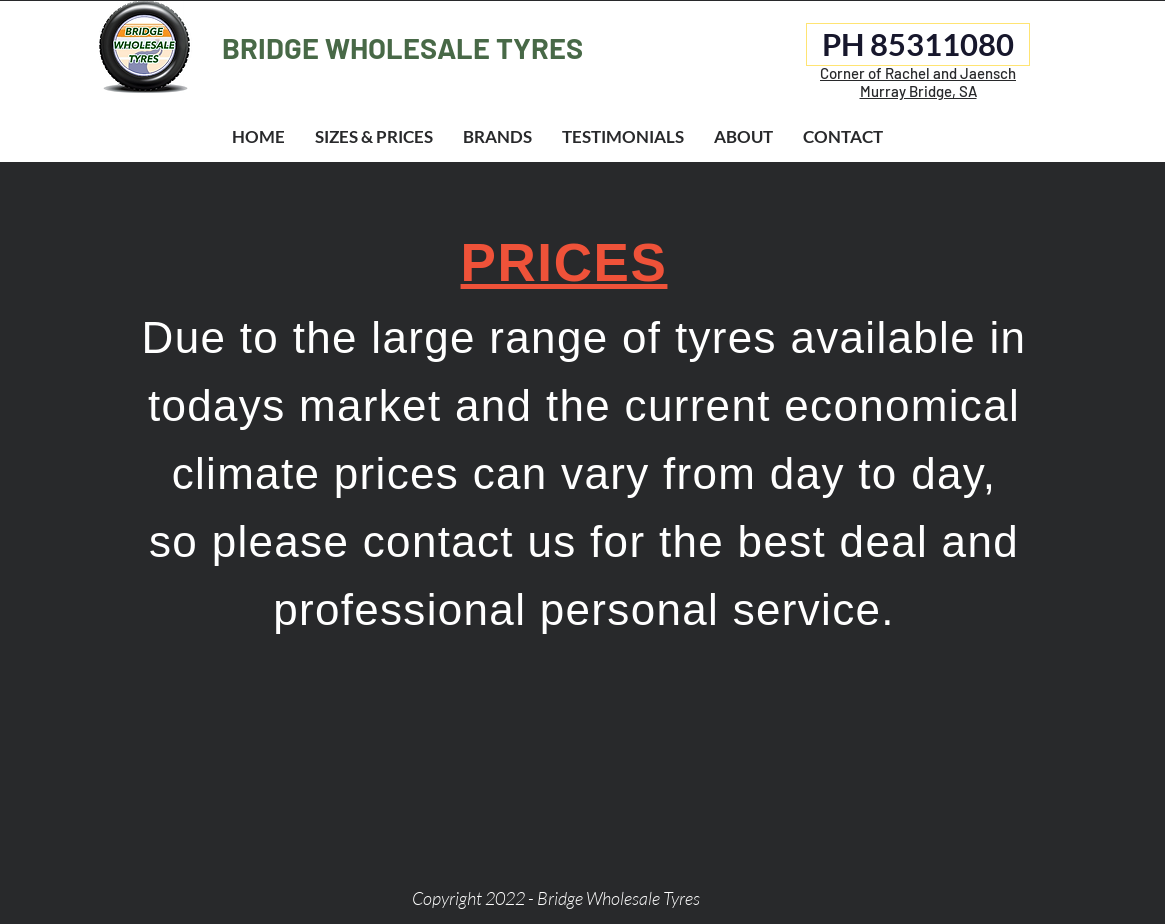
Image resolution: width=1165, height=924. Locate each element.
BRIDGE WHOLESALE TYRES (402, 47)
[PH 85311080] (918, 44)
